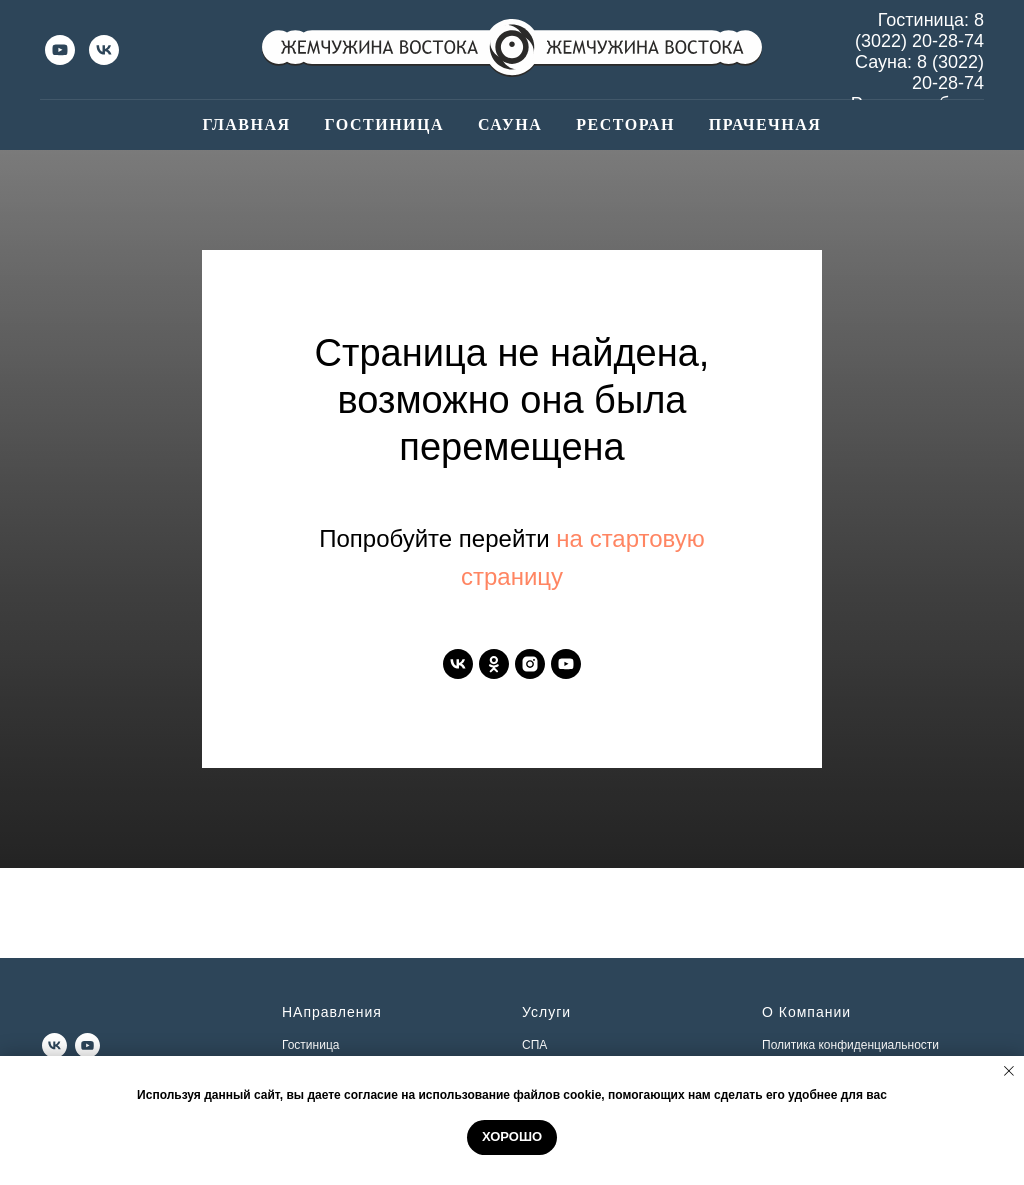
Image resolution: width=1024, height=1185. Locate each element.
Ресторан (625, 124)
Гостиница (384, 124)
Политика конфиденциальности (850, 1045)
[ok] (494, 664)
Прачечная (765, 124)
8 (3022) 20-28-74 (919, 30)
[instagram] (530, 664)
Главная (247, 124)
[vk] (104, 50)
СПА (534, 1045)
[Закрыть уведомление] (1009, 1071)
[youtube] (60, 50)
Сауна (510, 124)
